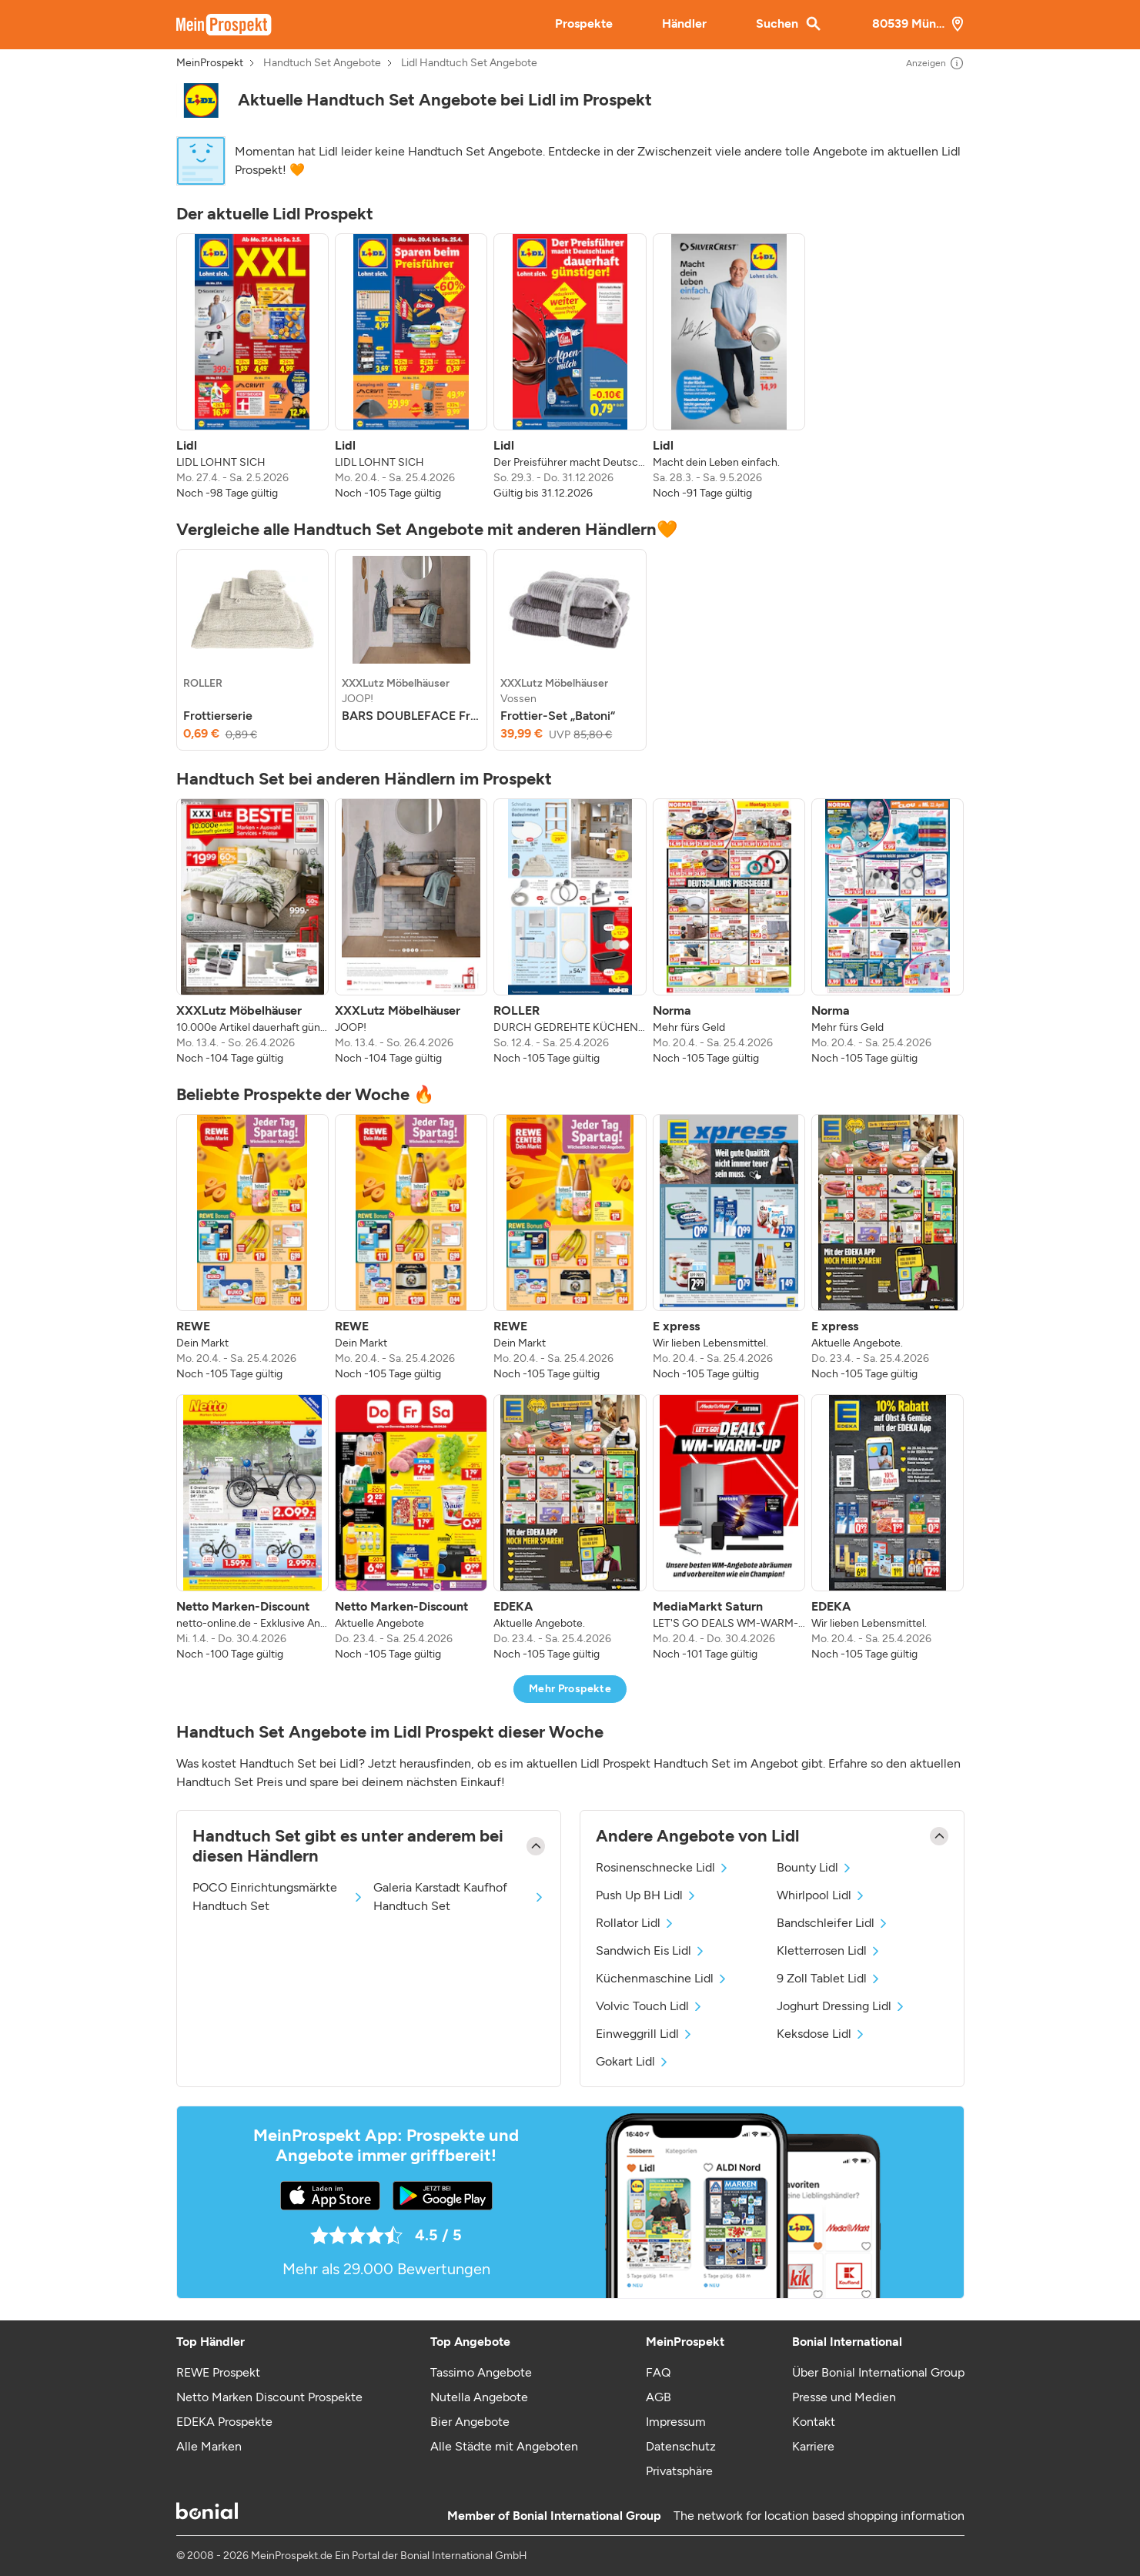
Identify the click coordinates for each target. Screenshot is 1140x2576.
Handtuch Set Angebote (322, 63)
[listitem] (252, 367)
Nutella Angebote (479, 2397)
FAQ (658, 2372)
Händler (684, 23)
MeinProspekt (209, 63)
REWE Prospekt (218, 2372)
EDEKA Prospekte (224, 2421)
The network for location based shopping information (819, 2515)
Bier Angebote (470, 2421)
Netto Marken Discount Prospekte (269, 2397)
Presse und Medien (844, 2397)
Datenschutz (681, 2446)
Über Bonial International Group (878, 2372)
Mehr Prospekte (570, 1688)
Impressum (676, 2421)
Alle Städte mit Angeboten (504, 2446)
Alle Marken (209, 2446)
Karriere (813, 2446)
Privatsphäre (679, 2471)
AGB (658, 2397)
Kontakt (813, 2421)
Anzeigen (935, 63)
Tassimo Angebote (481, 2372)
